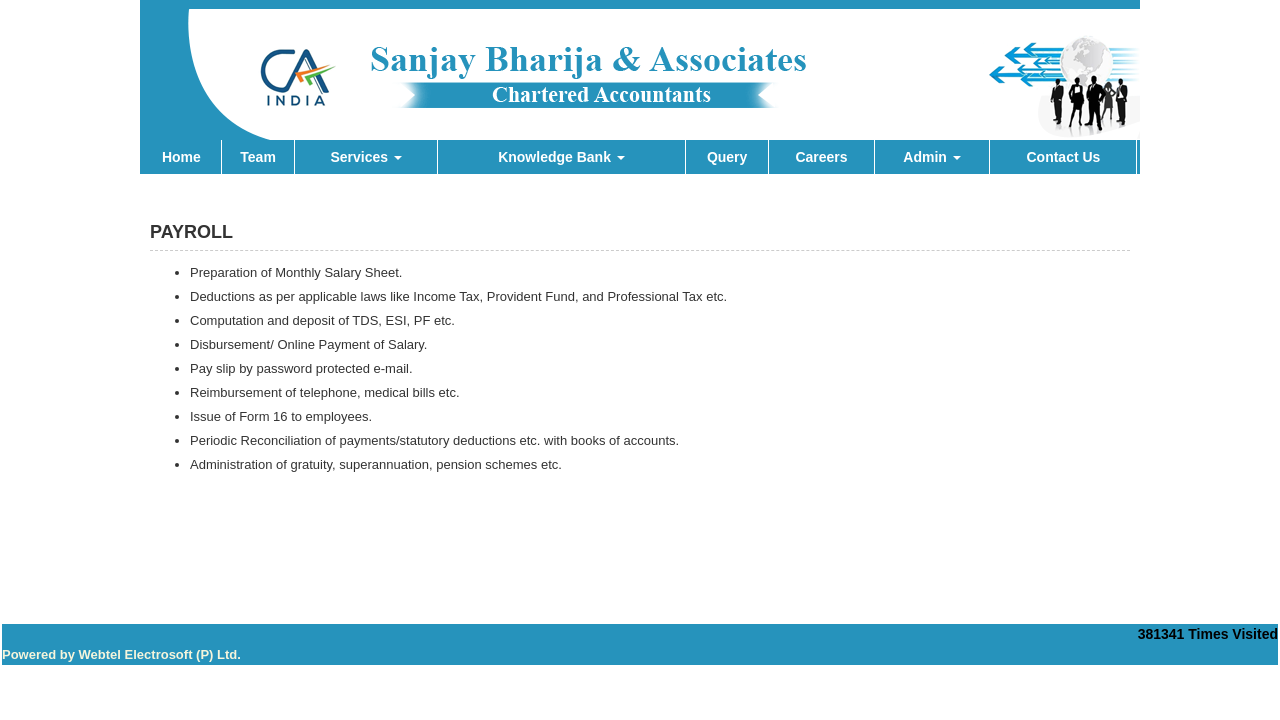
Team (258, 157)
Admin (931, 157)
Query (727, 157)
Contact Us (1063, 157)
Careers (821, 157)
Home (181, 157)
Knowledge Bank (561, 157)
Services (366, 157)
